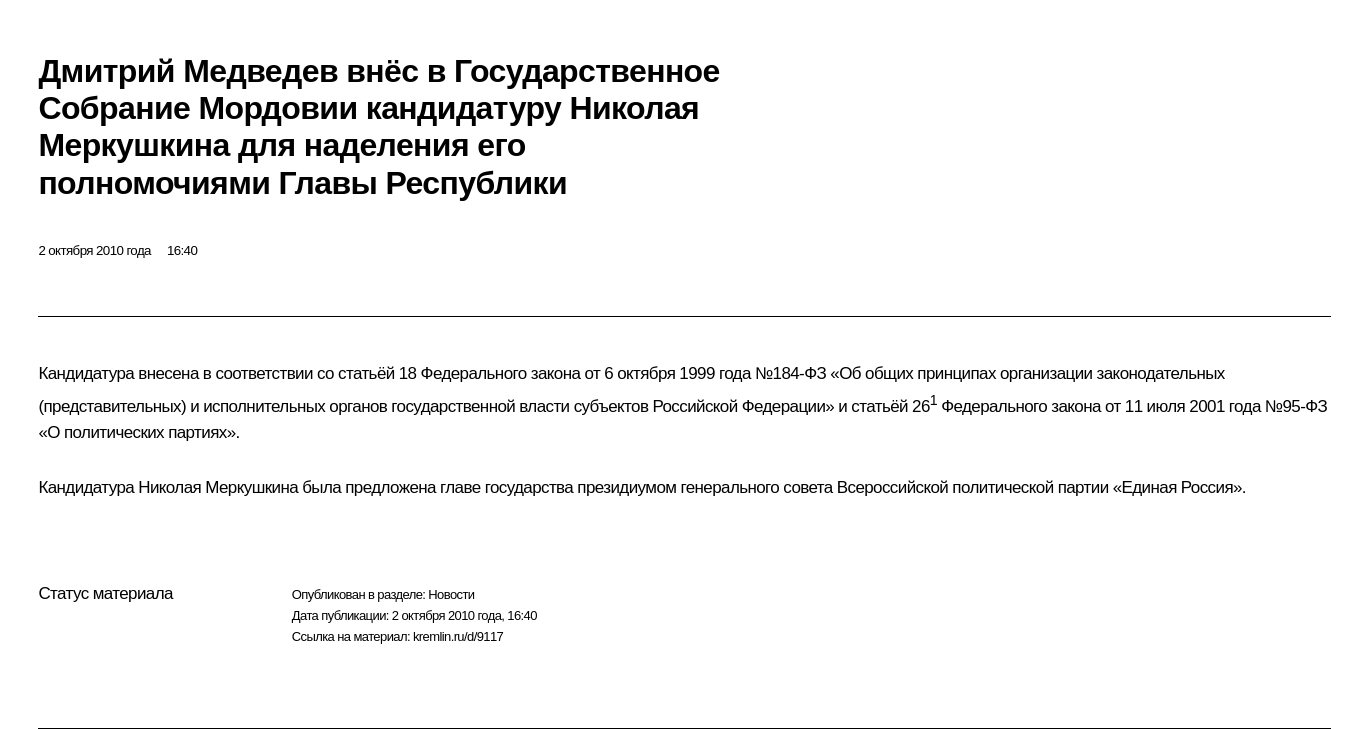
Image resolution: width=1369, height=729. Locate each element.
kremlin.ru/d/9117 (458, 636)
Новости (451, 594)
